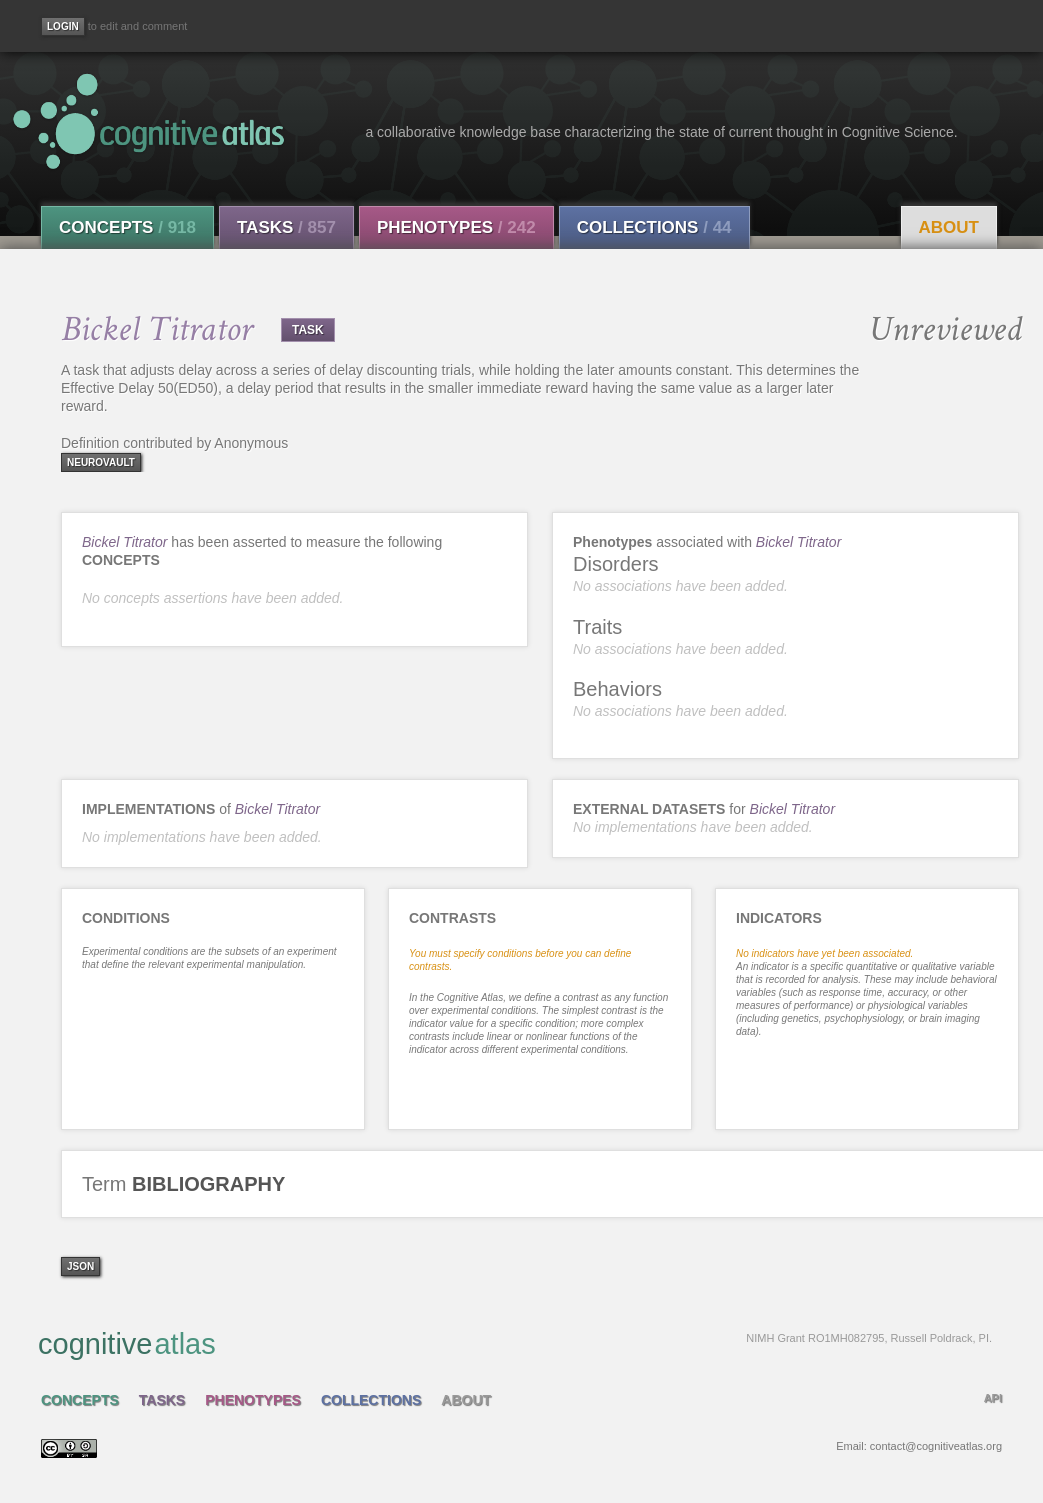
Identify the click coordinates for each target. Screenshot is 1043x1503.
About (949, 227)
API (993, 1398)
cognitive (515, 1343)
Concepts (127, 227)
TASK (308, 330)
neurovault (101, 462)
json (80, 1266)
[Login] (63, 26)
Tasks (286, 227)
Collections (654, 227)
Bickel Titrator (124, 542)
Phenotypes (456, 227)
